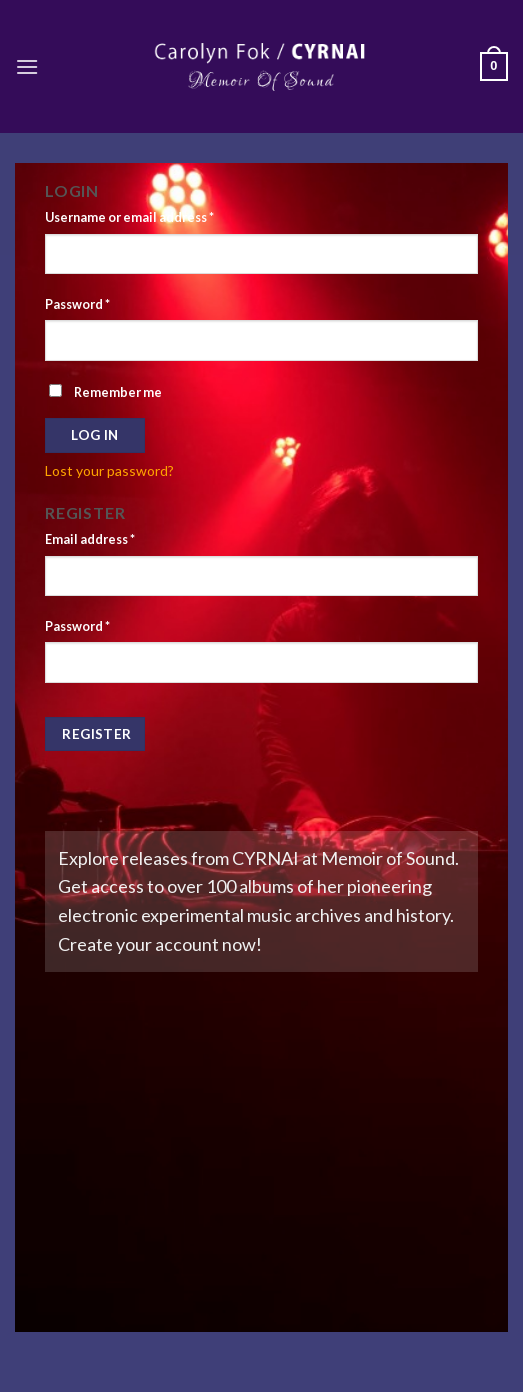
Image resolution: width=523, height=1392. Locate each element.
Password (77, 304)
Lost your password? (109, 470)
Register (96, 734)
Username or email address (129, 217)
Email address (90, 539)
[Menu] (27, 66)
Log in (94, 435)
